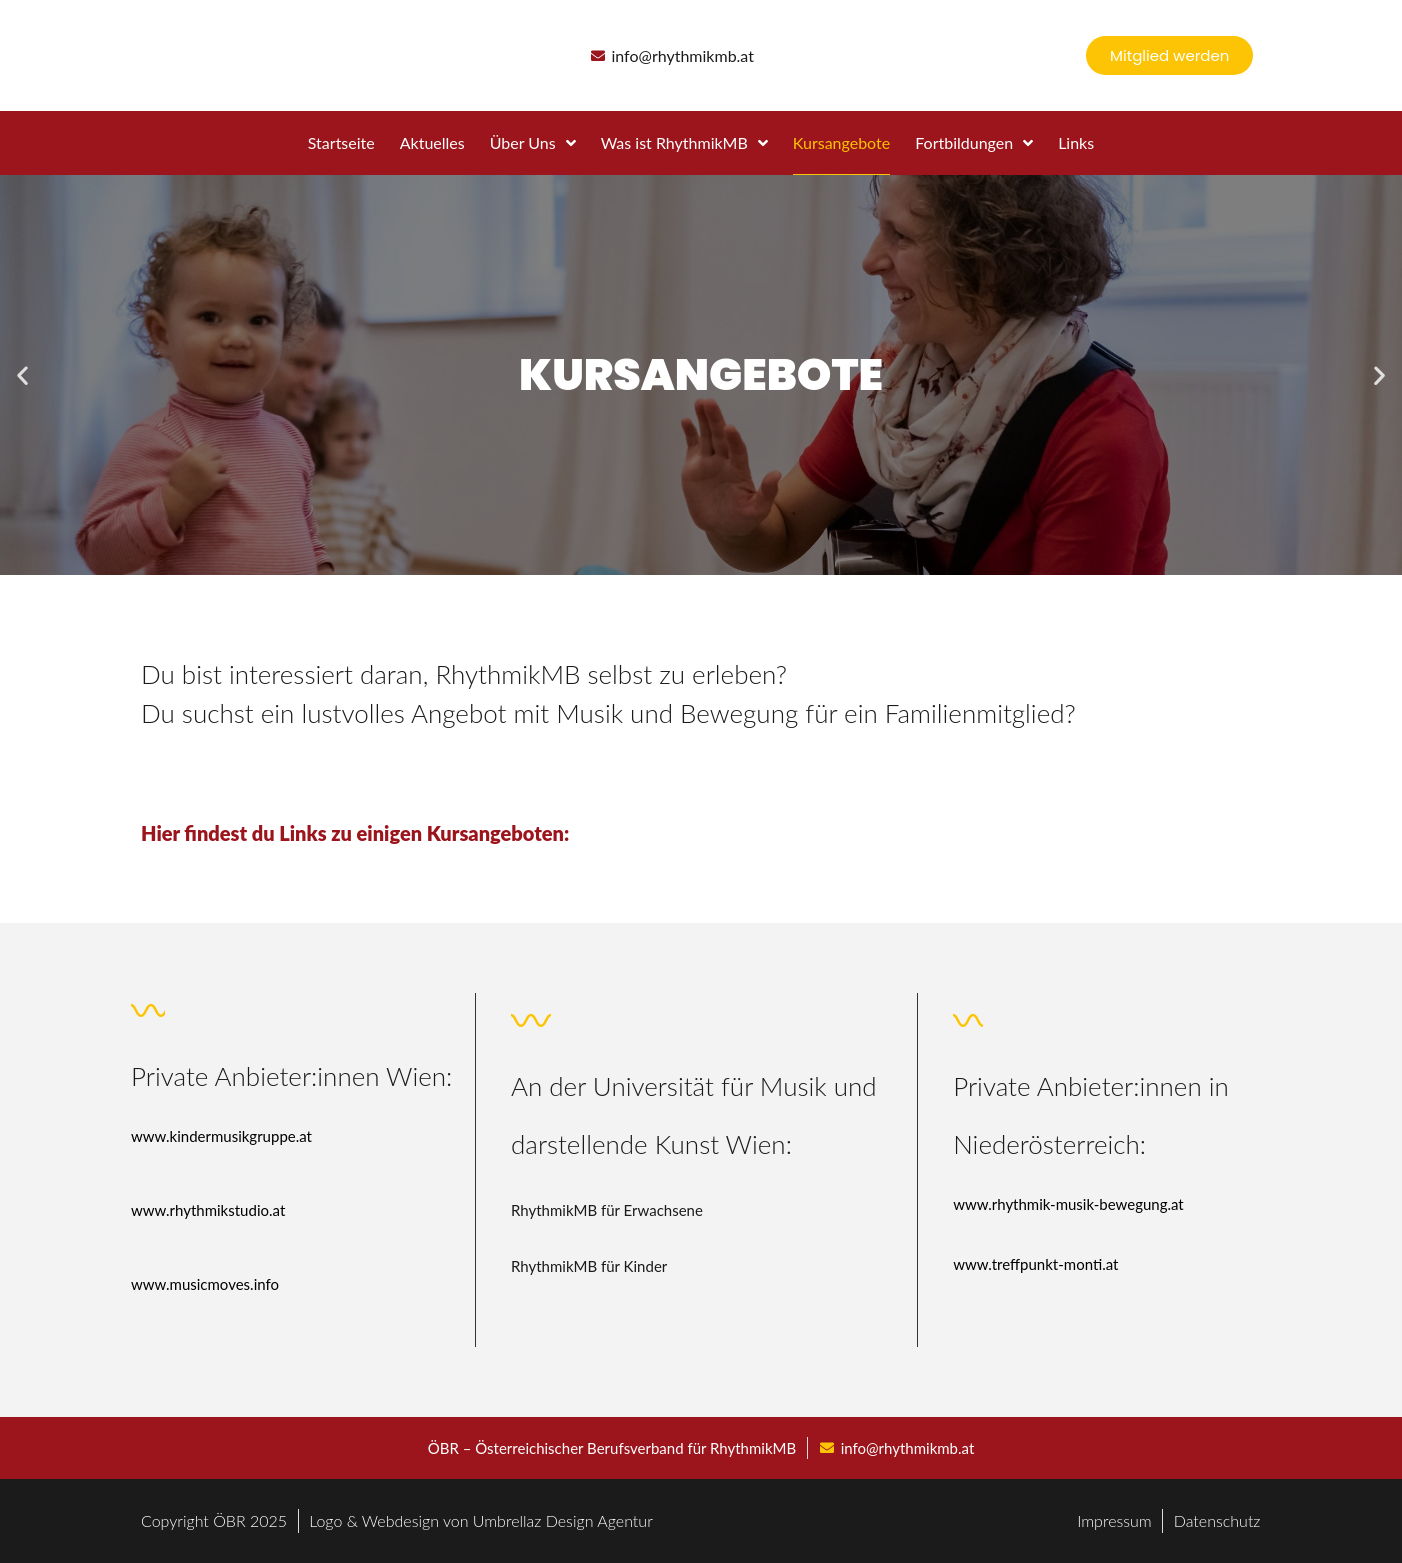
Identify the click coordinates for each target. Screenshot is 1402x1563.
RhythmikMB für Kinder (589, 1266)
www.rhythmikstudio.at (208, 1210)
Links (1076, 142)
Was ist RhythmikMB (684, 143)
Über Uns (533, 143)
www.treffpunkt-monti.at (1035, 1264)
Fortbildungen (974, 143)
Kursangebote (841, 142)
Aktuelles (432, 142)
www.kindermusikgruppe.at (221, 1136)
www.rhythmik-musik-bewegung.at (1068, 1204)
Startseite (341, 142)
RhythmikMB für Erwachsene (607, 1210)
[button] (22, 375)
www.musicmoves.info (205, 1284)
